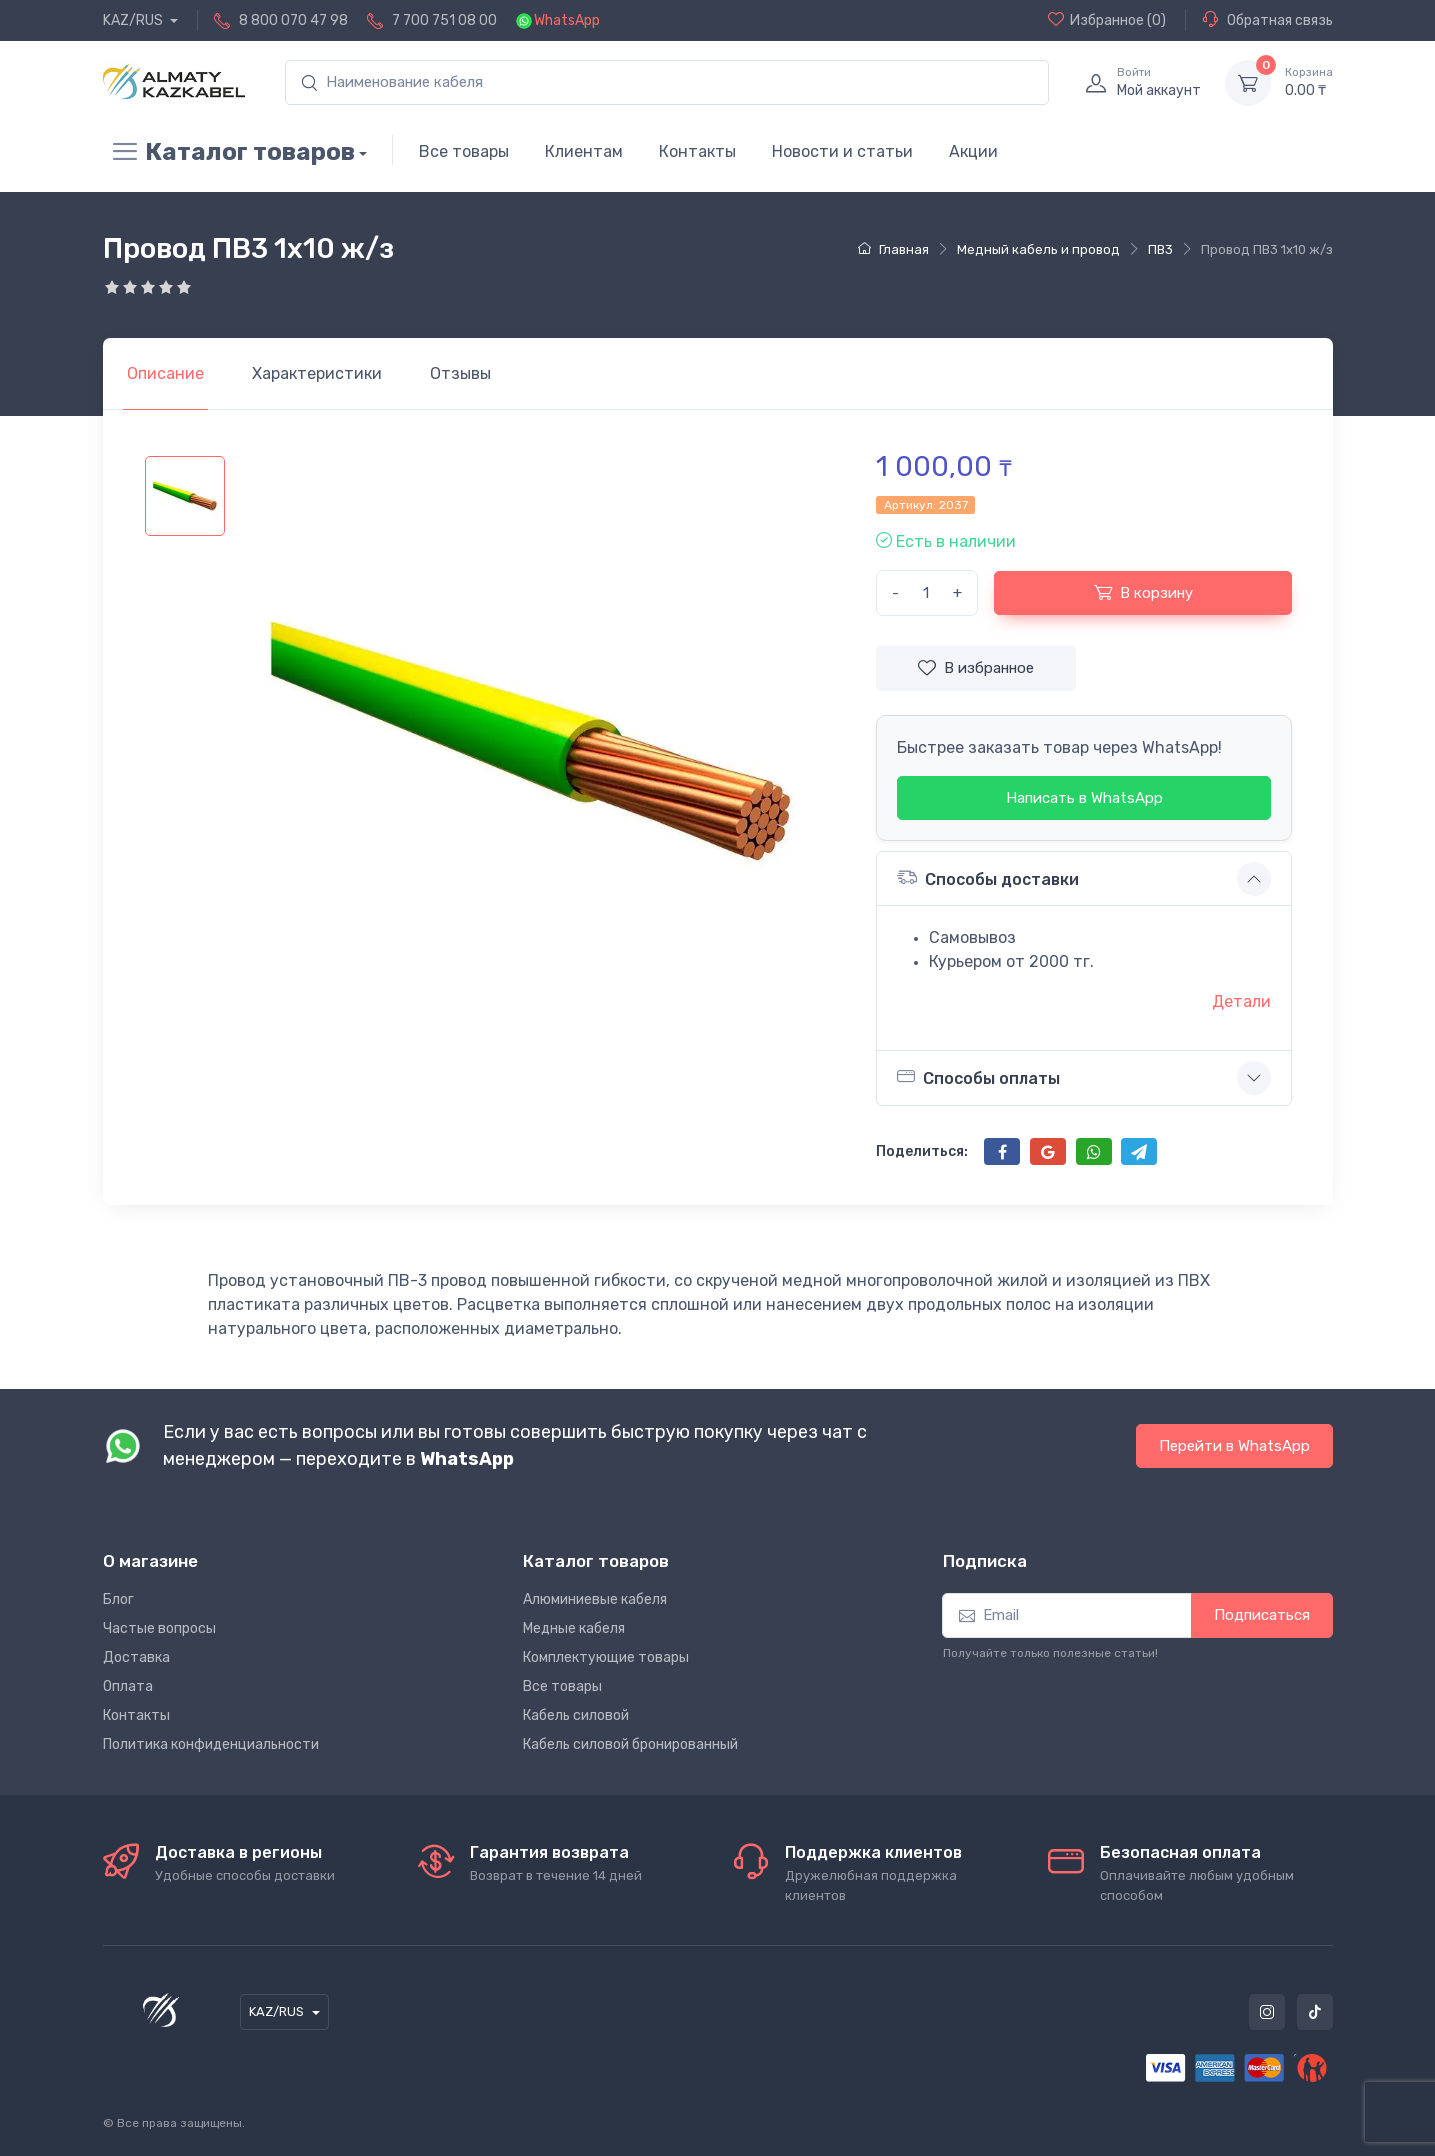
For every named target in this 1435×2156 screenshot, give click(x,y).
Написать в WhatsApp (1084, 798)
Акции (973, 151)
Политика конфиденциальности (211, 1744)
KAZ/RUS (134, 20)
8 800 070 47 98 (293, 20)
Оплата (128, 1686)
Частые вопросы (159, 1628)
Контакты (697, 151)
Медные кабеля (574, 1628)
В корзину (1143, 592)
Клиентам (584, 151)
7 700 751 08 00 (444, 20)
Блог (118, 1599)
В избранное (976, 668)
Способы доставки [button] (988, 877)
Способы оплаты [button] (978, 1077)
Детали (1241, 1001)
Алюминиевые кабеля (595, 1599)
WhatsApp (567, 20)
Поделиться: (922, 1151)
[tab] (317, 374)
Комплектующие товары (606, 1657)
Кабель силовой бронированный (630, 1744)
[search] (667, 82)
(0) (1107, 20)
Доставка (136, 1657)
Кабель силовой (576, 1715)
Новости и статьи (842, 151)
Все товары (464, 151)
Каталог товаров (229, 152)
